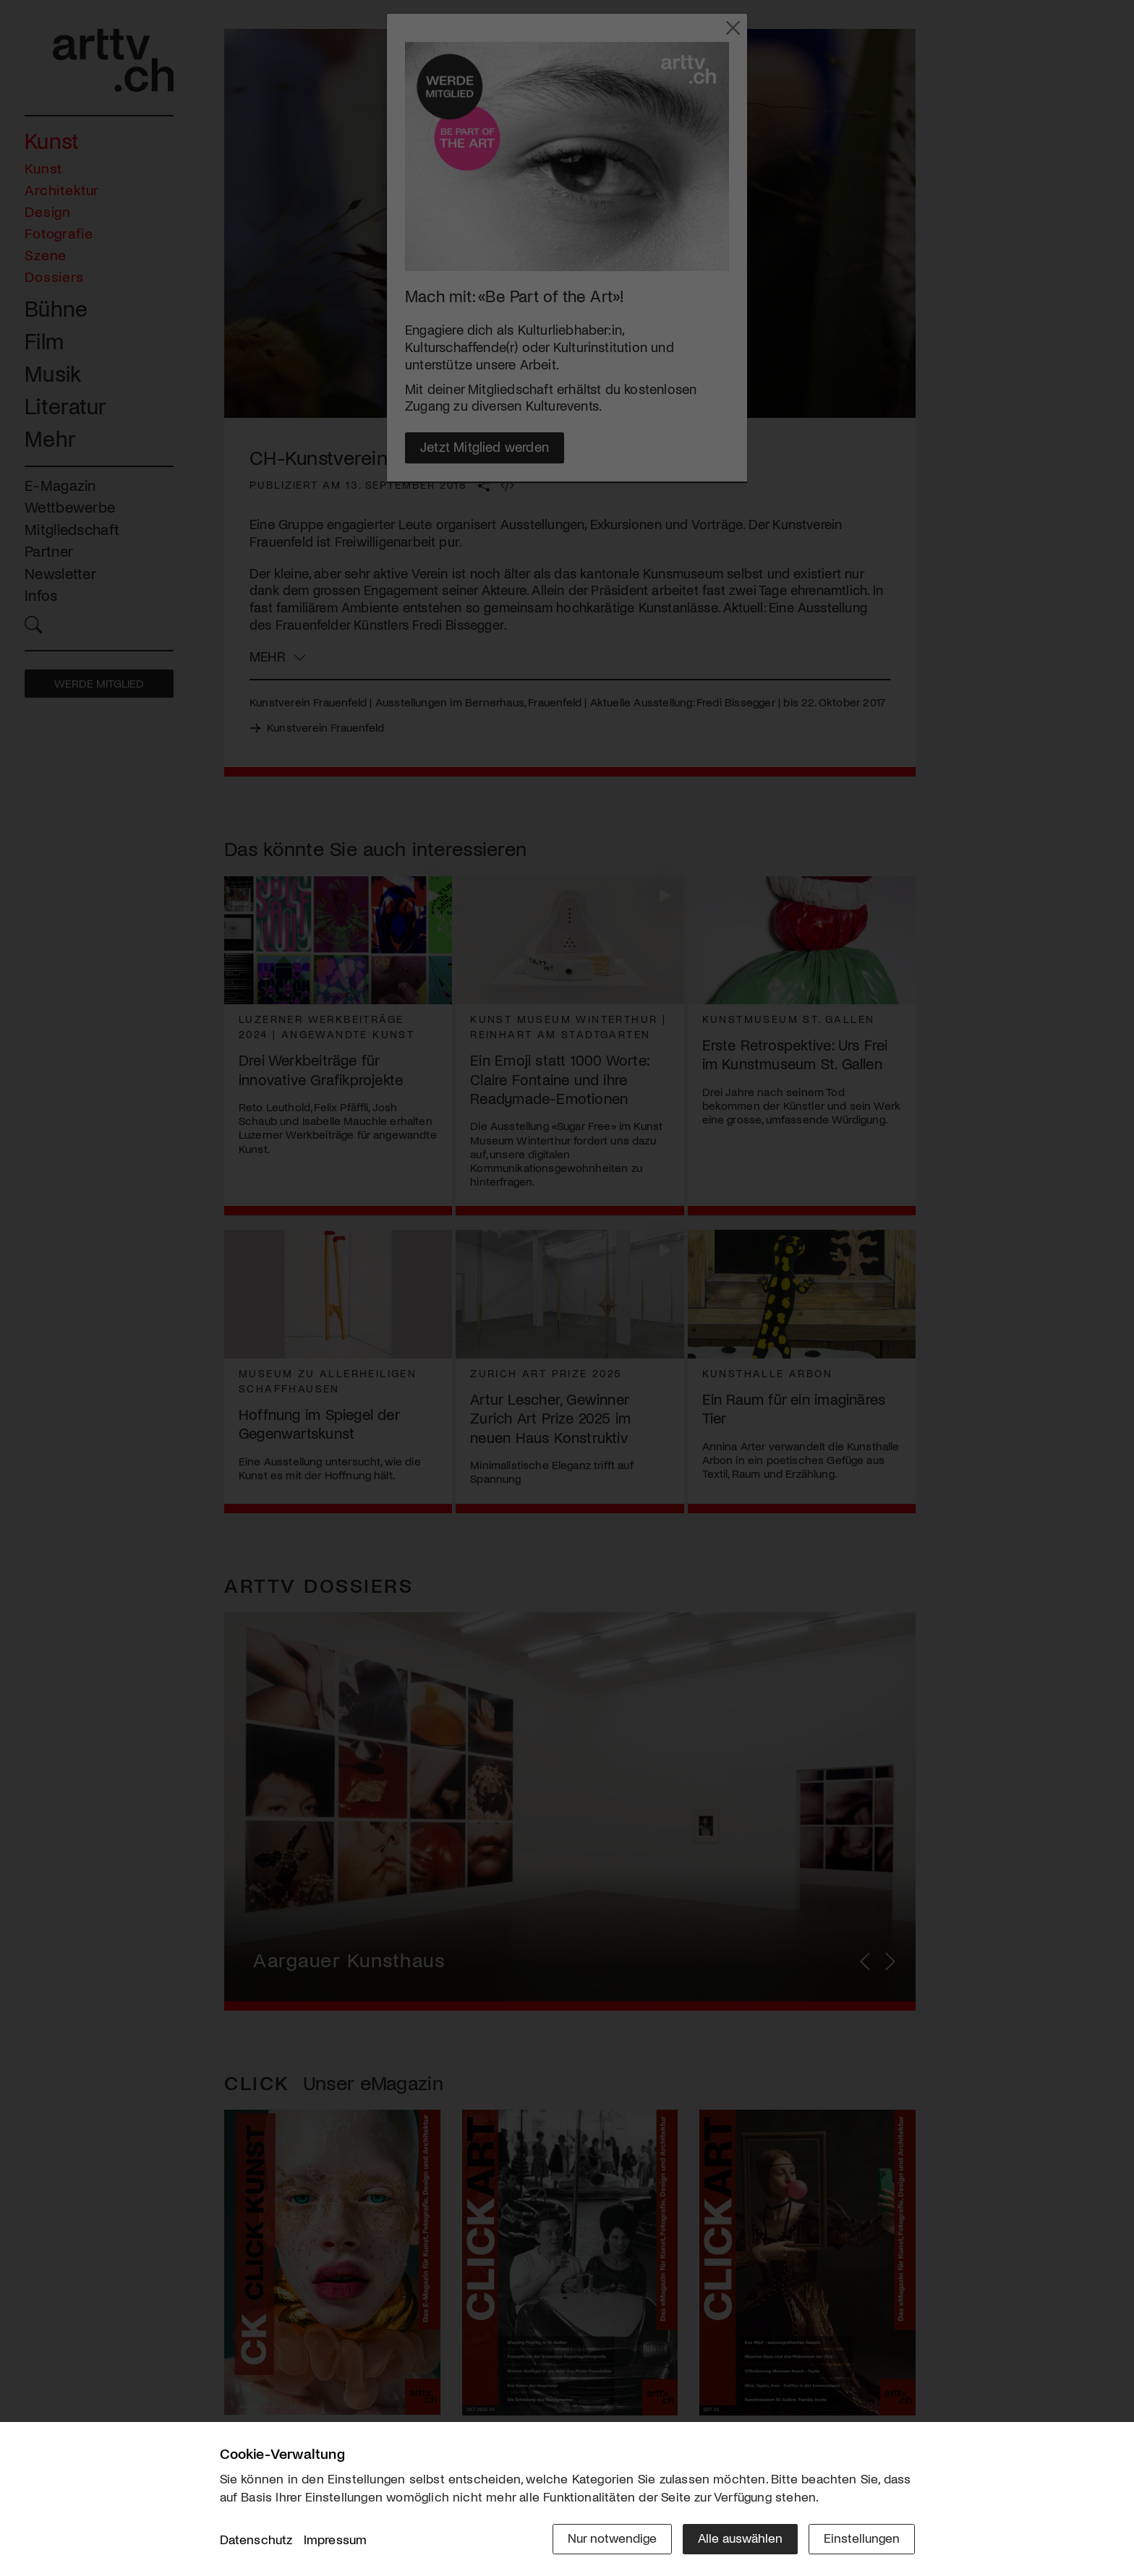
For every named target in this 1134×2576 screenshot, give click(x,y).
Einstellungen (862, 2538)
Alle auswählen (740, 2538)
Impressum (335, 2539)
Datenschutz (256, 2539)
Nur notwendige (612, 2538)
